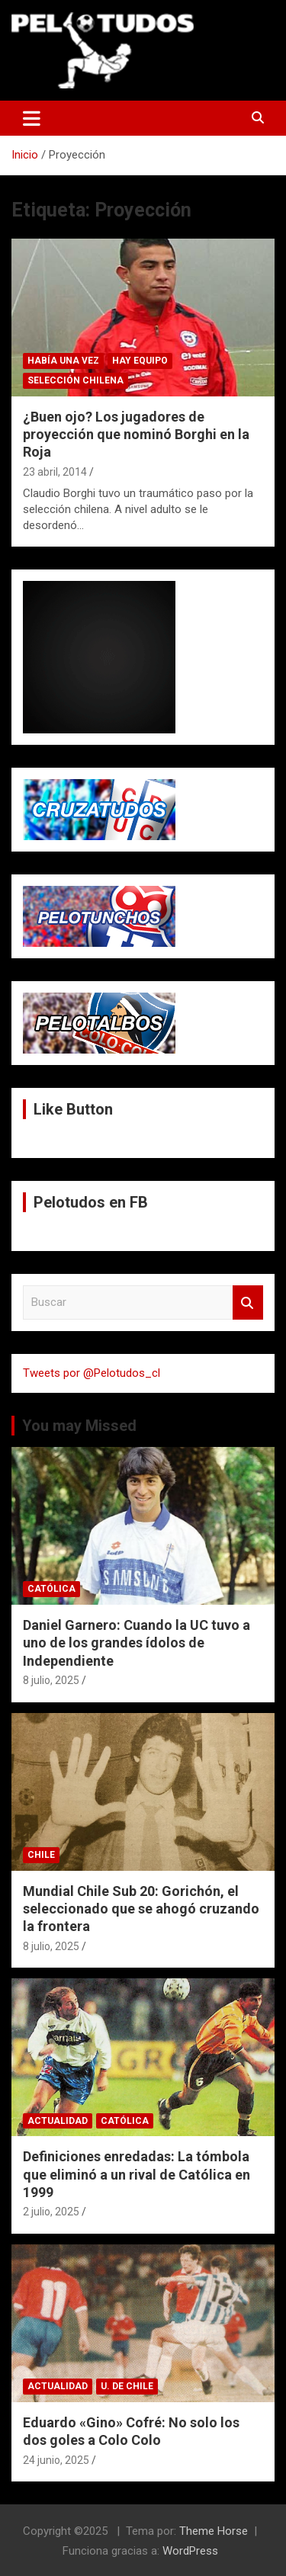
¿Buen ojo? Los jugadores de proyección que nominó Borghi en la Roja (136, 434)
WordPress (190, 2551)
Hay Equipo (140, 360)
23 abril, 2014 (55, 472)
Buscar (248, 1302)
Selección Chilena (75, 380)
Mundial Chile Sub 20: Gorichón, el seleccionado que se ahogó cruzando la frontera (141, 1909)
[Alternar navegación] (31, 118)
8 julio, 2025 (51, 1680)
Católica (51, 1588)
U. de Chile (127, 2386)
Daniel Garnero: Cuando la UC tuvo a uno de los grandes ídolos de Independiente (136, 1643)
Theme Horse (213, 2531)
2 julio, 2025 (51, 2211)
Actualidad (57, 2121)
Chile (41, 1854)
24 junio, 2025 (56, 2460)
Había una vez (63, 360)
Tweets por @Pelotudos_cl (91, 1373)
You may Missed (79, 1425)
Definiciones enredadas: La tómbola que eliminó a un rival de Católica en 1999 (136, 2174)
